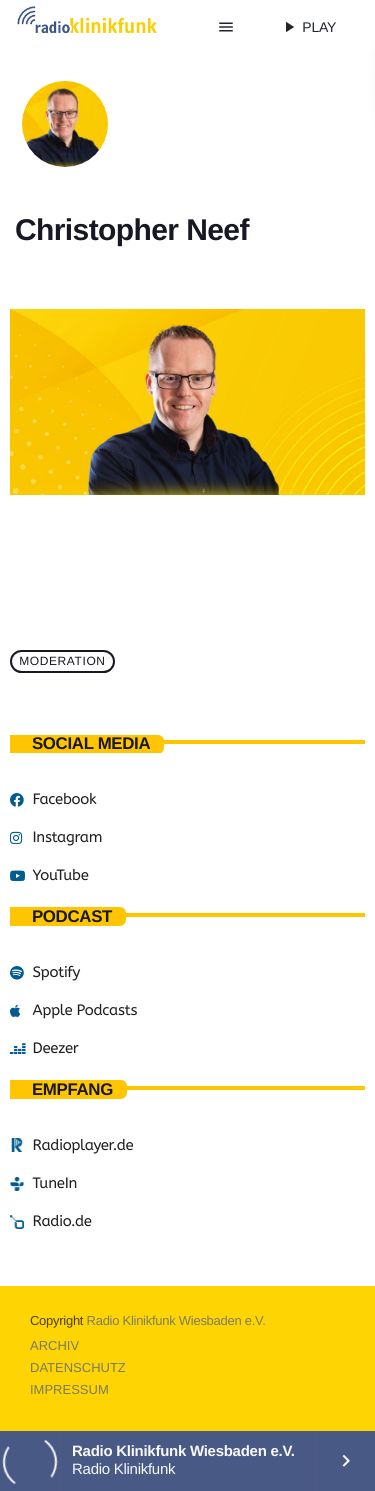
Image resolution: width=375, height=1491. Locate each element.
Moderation (62, 662)
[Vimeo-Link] (105, 27)
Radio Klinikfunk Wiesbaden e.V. (176, 1320)
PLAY (308, 27)
